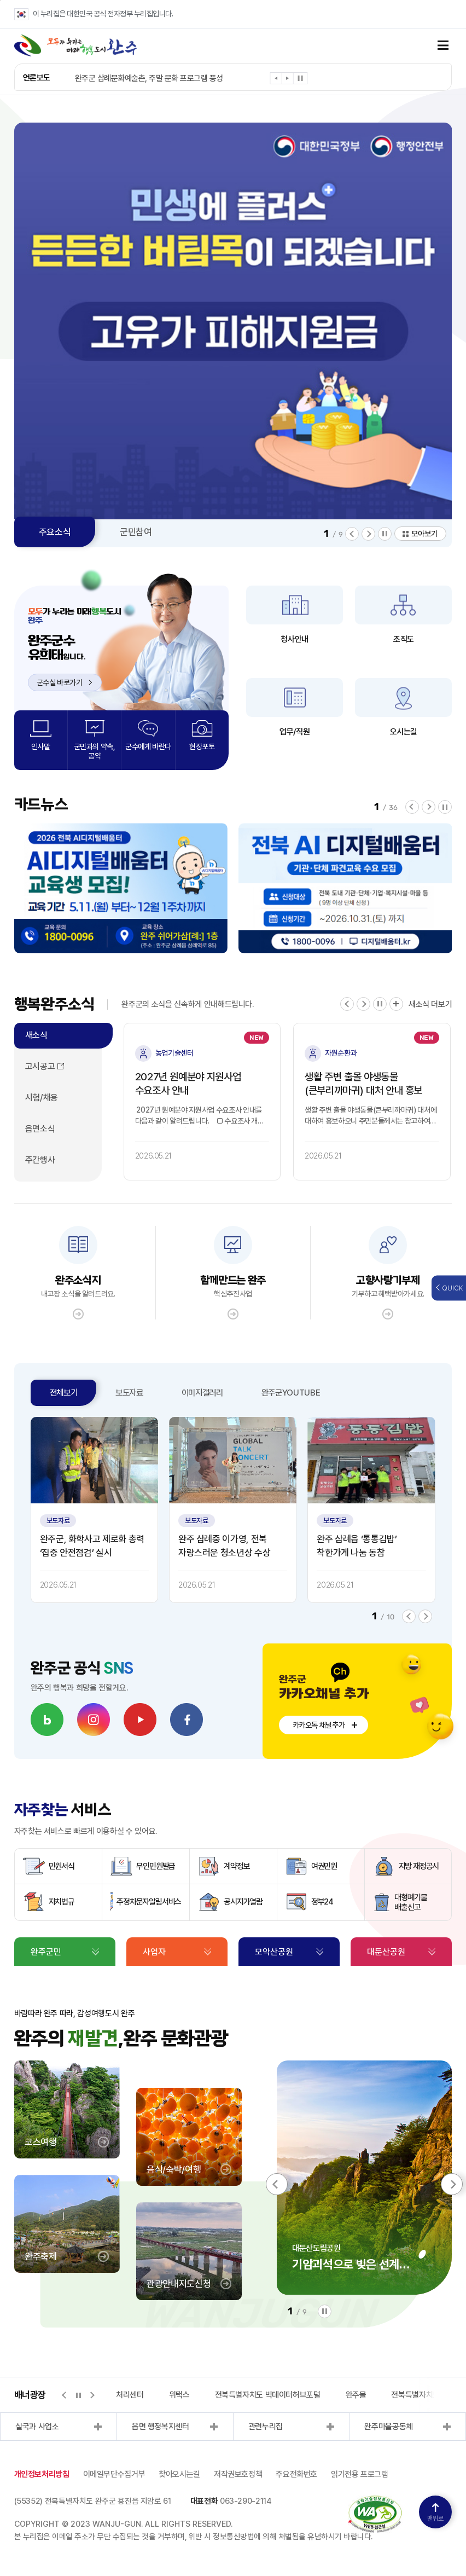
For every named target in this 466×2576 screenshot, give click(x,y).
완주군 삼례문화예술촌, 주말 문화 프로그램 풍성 (149, 78)
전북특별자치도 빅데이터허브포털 (268, 2395)
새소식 (36, 1035)
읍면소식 (40, 1129)
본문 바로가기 (0, 0)
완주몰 (356, 2395)
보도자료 (129, 1392)
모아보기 (424, 533)
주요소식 (55, 531)
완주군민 (46, 1952)
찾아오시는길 (179, 2474)
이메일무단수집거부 (114, 2474)
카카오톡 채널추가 (319, 1725)
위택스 (179, 2395)
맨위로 (435, 2512)
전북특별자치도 (415, 2395)
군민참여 (136, 531)
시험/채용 (41, 1097)
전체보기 (64, 1392)
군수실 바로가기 (64, 682)
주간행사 (40, 1160)
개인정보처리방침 (41, 2474)
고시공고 (40, 1066)
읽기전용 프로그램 (359, 2474)
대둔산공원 (386, 1952)
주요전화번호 (296, 2474)
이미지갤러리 (202, 1392)
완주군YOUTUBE (291, 1392)
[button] (276, 80)
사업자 (154, 1952)
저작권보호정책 (238, 2474)
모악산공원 (274, 1952)
